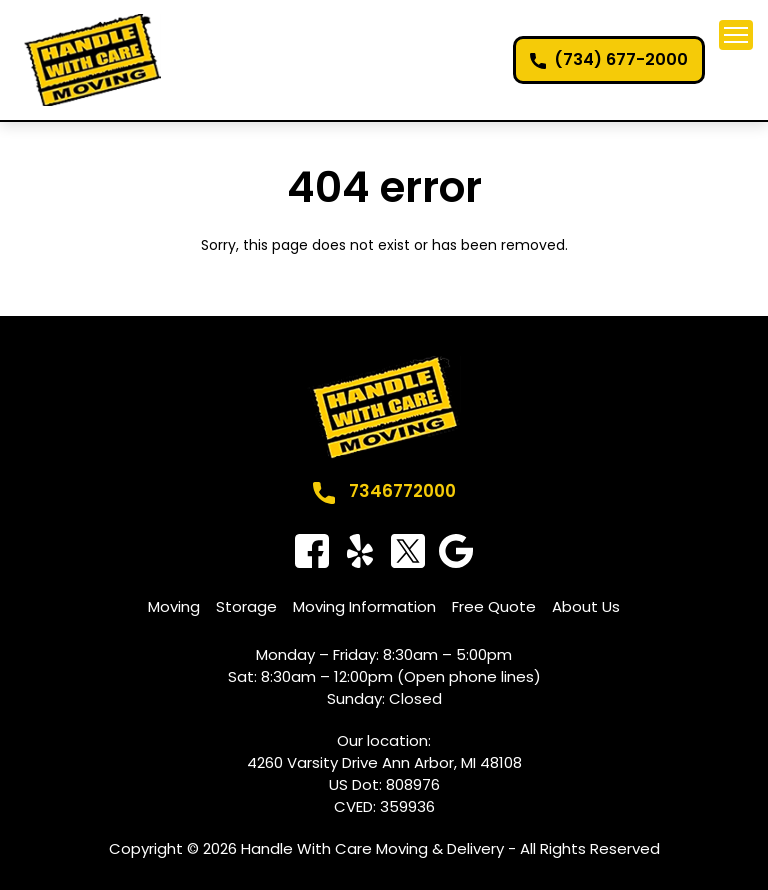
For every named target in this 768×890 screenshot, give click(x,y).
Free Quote (494, 606)
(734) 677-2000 (621, 59)
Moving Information (364, 606)
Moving (174, 606)
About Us (586, 606)
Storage (246, 606)
